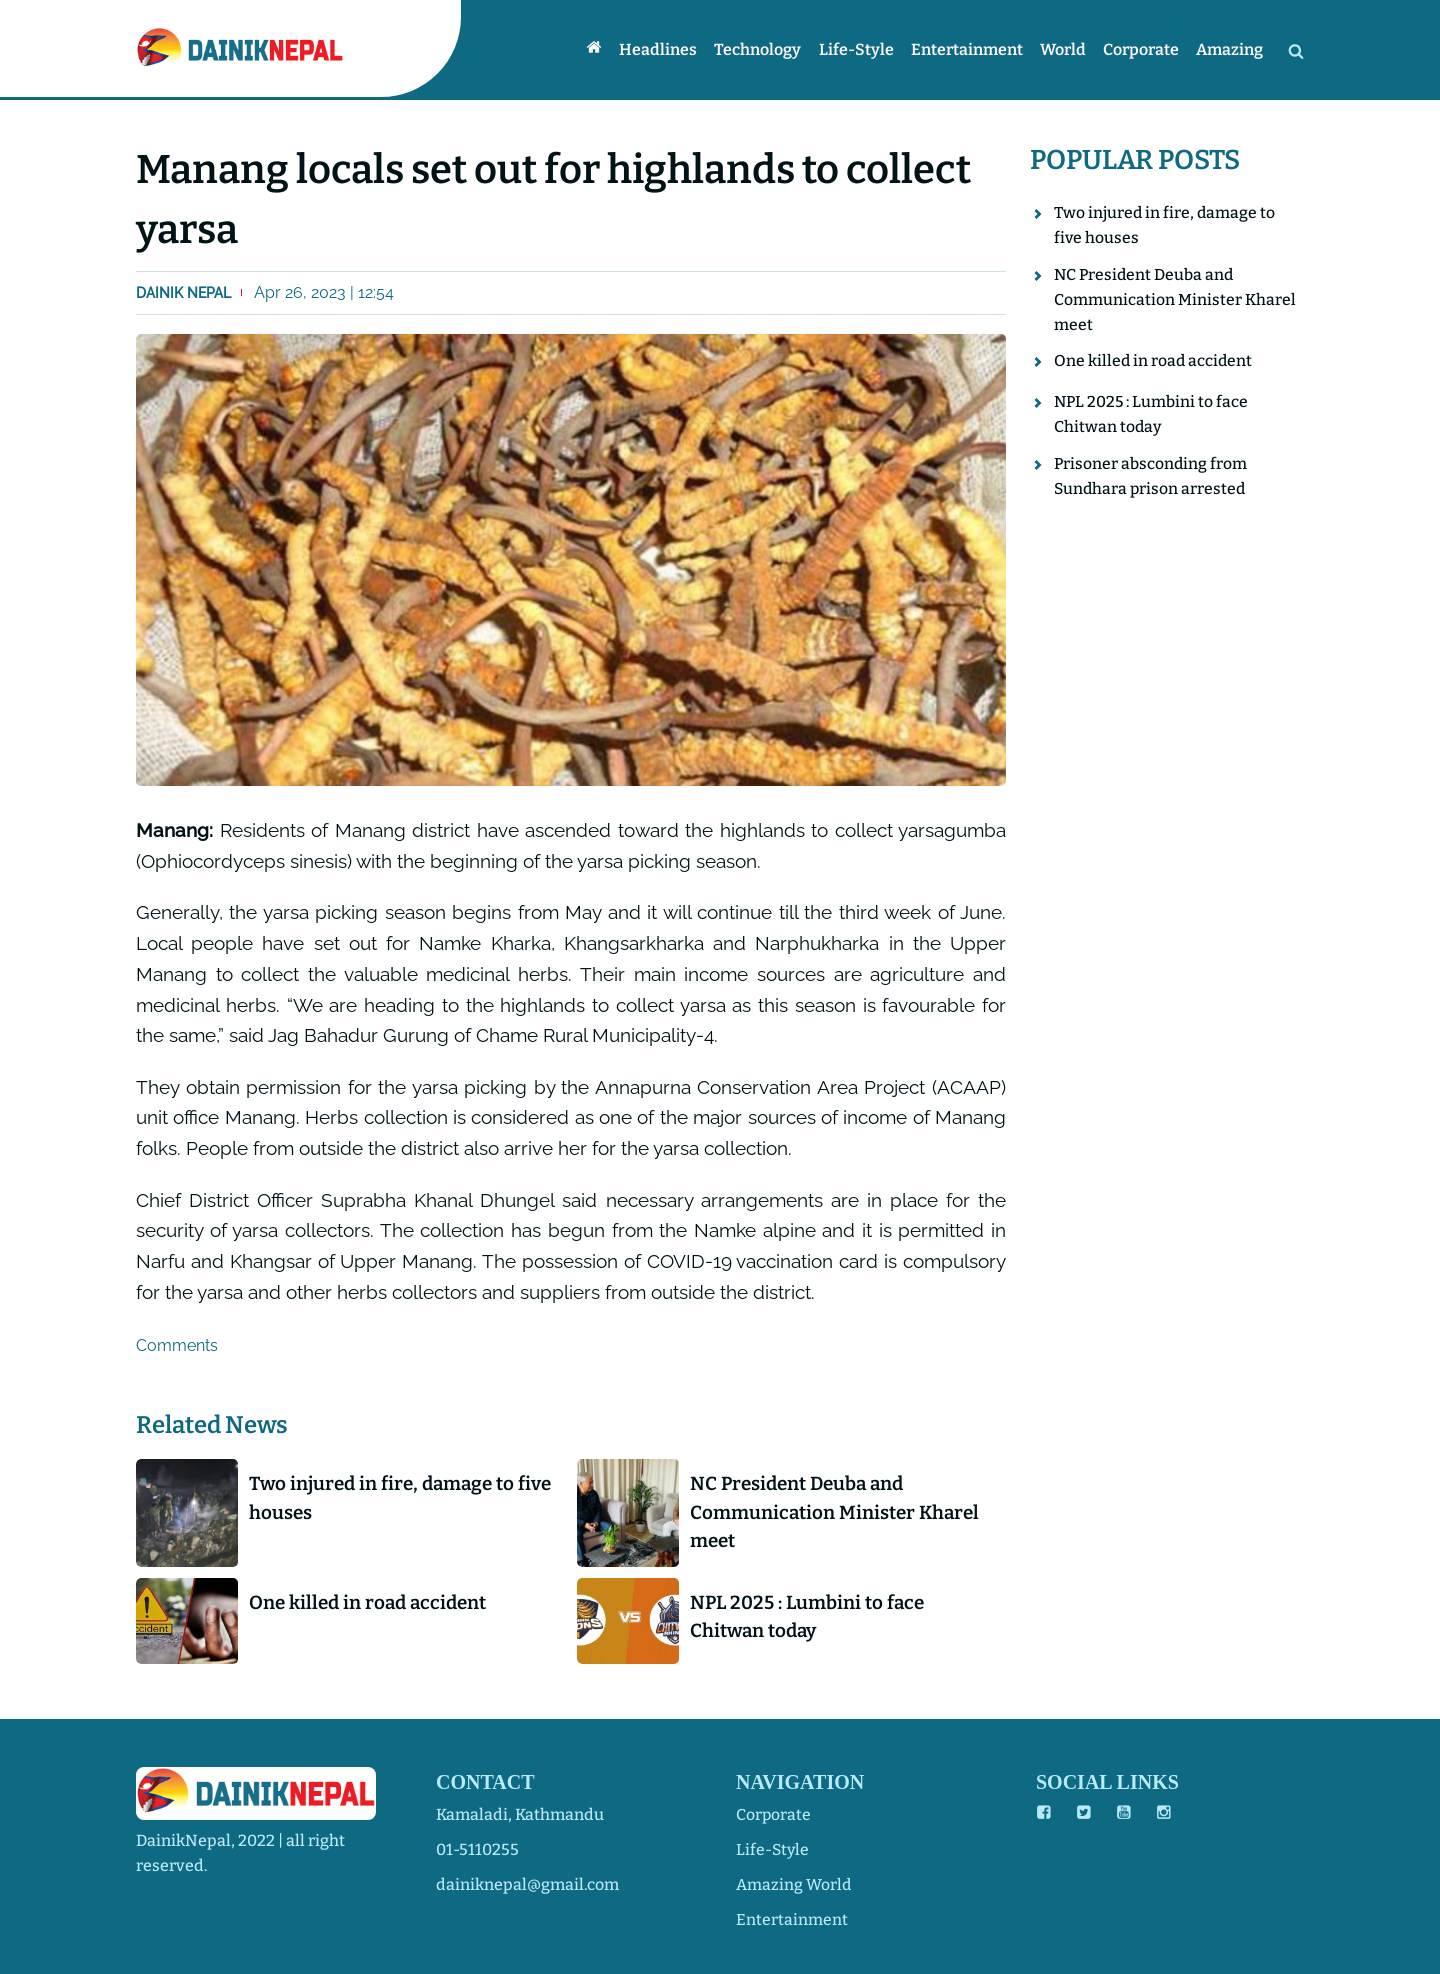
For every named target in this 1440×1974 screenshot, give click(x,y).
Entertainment (971, 49)
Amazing (1230, 49)
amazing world (794, 1884)
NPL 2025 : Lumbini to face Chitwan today (811, 1618)
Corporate (1143, 49)
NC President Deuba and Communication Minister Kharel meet (839, 1512)
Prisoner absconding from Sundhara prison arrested (1151, 479)
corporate (774, 1814)
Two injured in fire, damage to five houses (388, 1498)
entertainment (792, 1919)
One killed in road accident (373, 1603)
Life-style (861, 49)
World (1066, 49)
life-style (773, 1849)
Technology (764, 49)
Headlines (666, 49)
